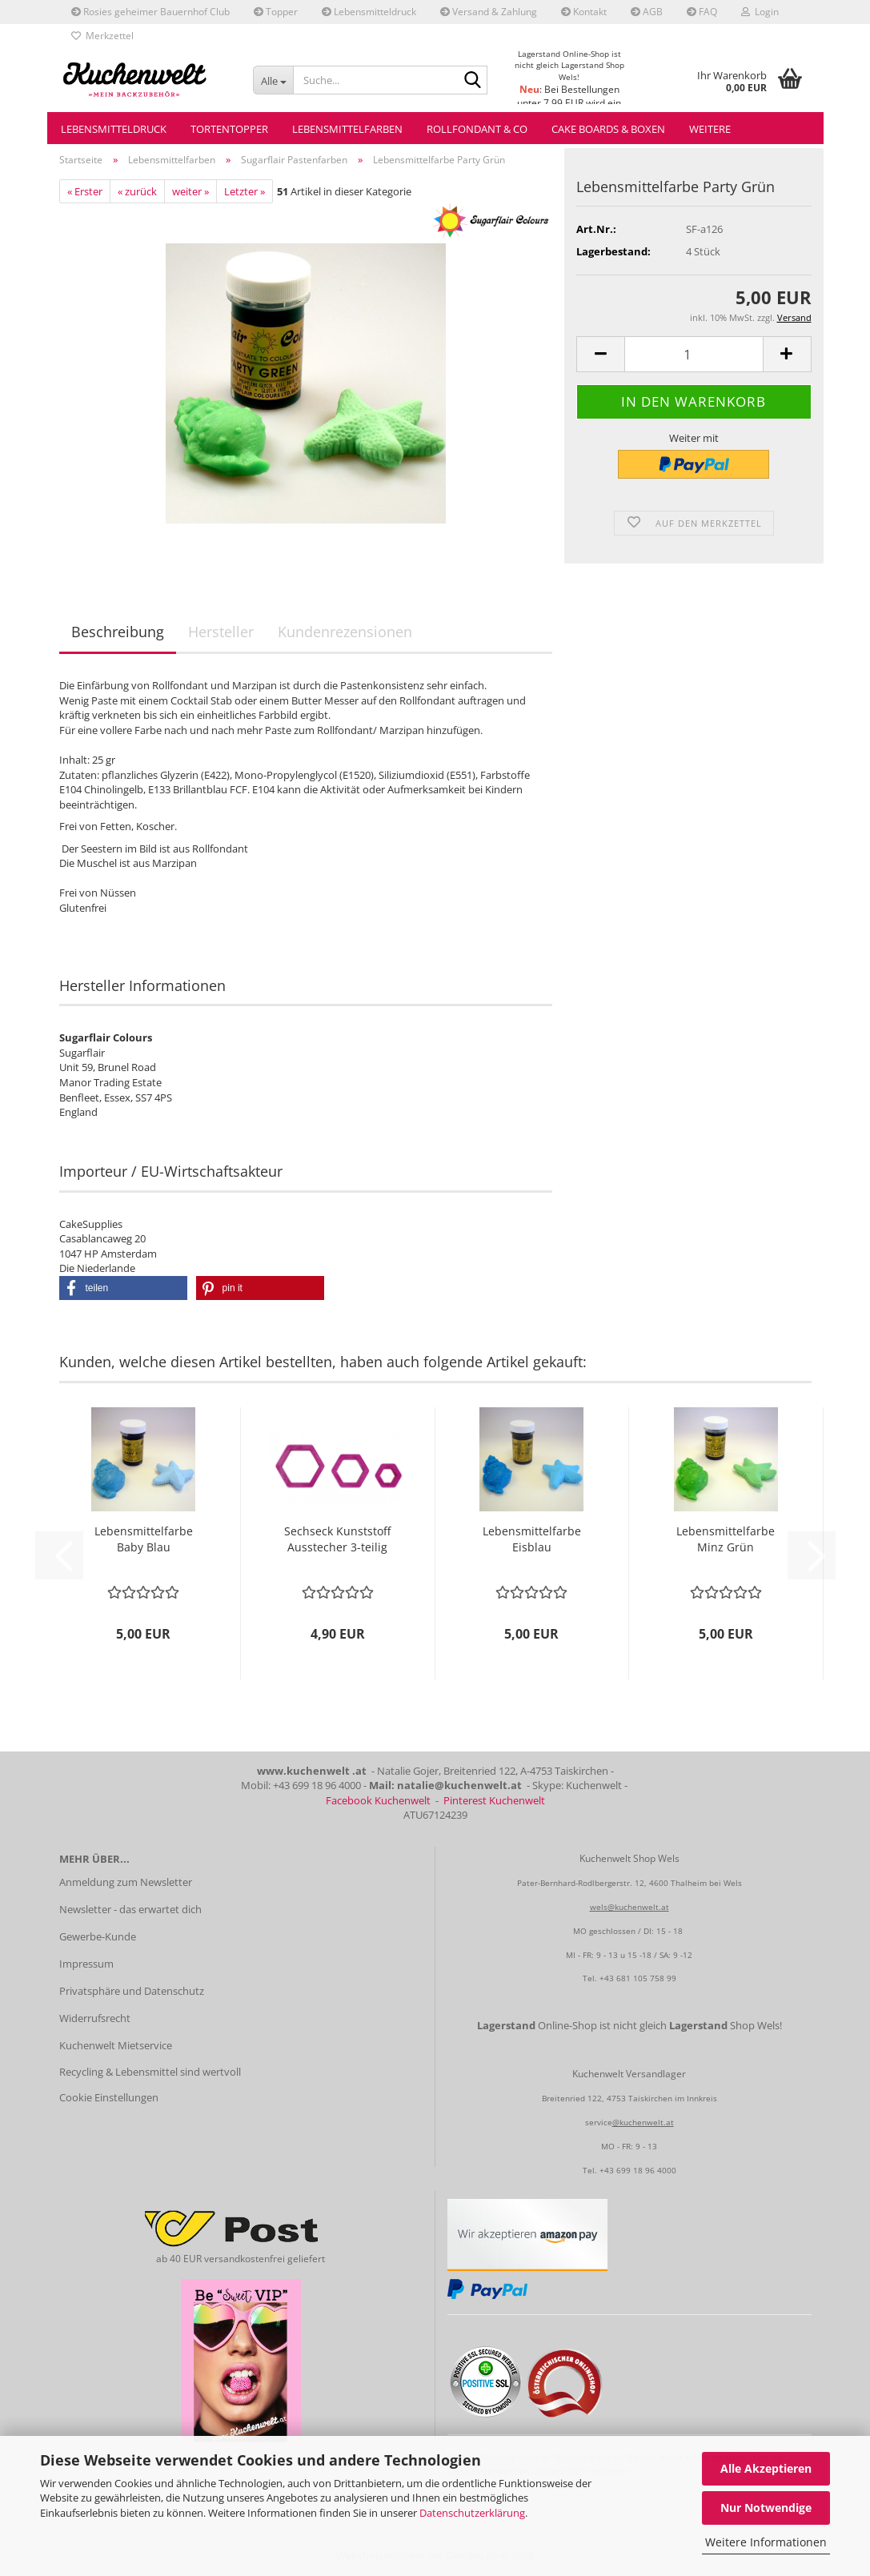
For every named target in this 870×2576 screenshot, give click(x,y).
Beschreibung (117, 631)
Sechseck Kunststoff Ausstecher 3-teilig (337, 1539)
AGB (647, 11)
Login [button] (760, 11)
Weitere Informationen (766, 2542)
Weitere (710, 129)
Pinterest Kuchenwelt (494, 1800)
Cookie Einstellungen (108, 2097)
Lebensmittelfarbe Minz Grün (725, 1539)
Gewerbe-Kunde (97, 1936)
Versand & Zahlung (488, 11)
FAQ (702, 11)
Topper (276, 11)
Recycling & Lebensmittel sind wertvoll (150, 2071)
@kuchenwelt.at (643, 2122)
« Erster (84, 191)
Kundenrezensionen (345, 631)
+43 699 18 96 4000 (637, 2170)
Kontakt (584, 11)
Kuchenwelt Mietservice (115, 2045)
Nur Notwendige (766, 2507)
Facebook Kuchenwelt (378, 1800)
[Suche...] (273, 80)
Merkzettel (102, 35)
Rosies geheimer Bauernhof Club (150, 11)
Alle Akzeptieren (766, 2468)
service (598, 2122)
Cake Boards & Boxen (608, 129)
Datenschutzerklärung (472, 2513)
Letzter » (244, 191)
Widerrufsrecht (94, 2018)
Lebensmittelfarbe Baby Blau (143, 1539)
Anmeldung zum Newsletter (125, 1882)
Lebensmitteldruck (369, 11)
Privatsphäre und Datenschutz (131, 1991)
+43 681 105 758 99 (637, 1978)
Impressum (86, 1963)
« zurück (137, 191)
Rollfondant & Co (477, 129)
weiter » (190, 191)
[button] (600, 354)
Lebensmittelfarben (347, 129)
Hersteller (221, 631)
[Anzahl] (693, 354)
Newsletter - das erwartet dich (130, 1909)
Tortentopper (229, 129)
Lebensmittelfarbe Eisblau (532, 1539)
